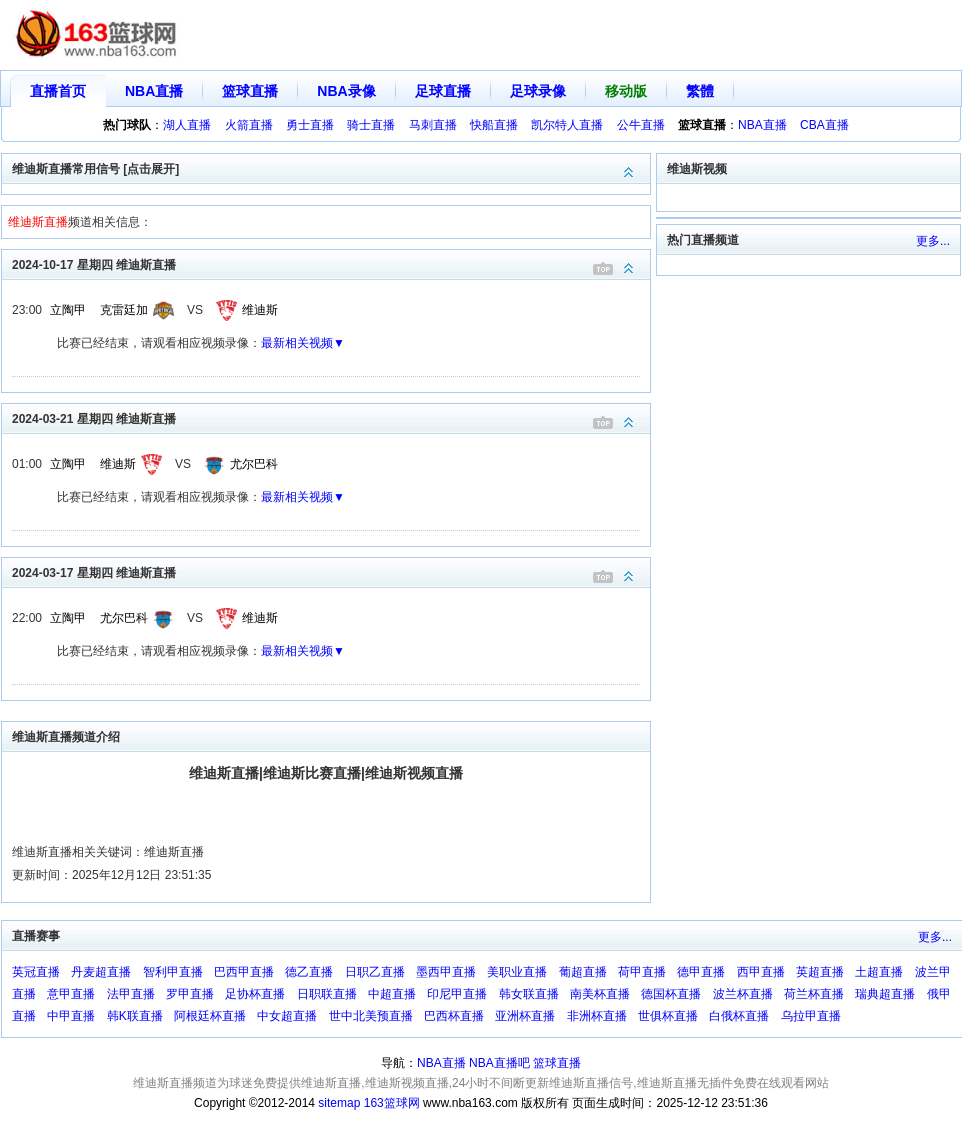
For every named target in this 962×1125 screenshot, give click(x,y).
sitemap (339, 1103)
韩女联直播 (529, 994)
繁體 (700, 91)
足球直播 (443, 91)
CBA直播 (824, 125)
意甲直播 (71, 994)
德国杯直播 (671, 994)
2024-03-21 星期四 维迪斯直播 (331, 417)
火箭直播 (249, 125)
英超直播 (820, 972)
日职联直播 (327, 994)
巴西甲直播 (244, 972)
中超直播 (392, 994)
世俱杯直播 (668, 1016)
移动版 (626, 91)
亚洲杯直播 (525, 1016)
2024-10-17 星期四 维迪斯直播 (331, 263)
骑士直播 (371, 125)
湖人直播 (187, 125)
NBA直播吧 (499, 1063)
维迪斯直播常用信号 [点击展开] (331, 167)
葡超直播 (583, 972)
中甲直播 (71, 1016)
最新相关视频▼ (303, 343)
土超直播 (879, 972)
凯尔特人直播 (567, 125)
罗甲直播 (190, 994)
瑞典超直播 (885, 994)
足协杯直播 (255, 994)
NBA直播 (154, 91)
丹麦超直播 (101, 972)
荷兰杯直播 (814, 994)
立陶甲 (68, 310)
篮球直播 (250, 91)
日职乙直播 (375, 972)
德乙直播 (309, 972)
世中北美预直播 (371, 1016)
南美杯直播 (600, 994)
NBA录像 (346, 91)
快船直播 (494, 125)
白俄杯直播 (739, 1016)
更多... (933, 241)
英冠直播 (36, 972)
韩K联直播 (135, 1016)
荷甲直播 (642, 972)
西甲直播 (761, 972)
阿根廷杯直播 (210, 1016)
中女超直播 (287, 1016)
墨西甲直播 (446, 972)
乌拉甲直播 (811, 1016)
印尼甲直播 (457, 994)
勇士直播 (310, 125)
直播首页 (58, 91)
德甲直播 (701, 972)
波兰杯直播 (743, 994)
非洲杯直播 (597, 1016)
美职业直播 (517, 972)
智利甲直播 (173, 972)
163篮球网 (392, 1103)
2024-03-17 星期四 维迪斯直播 (331, 571)
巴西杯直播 (454, 1016)
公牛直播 (641, 125)
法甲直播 (131, 994)
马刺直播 (433, 125)
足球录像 (538, 91)
